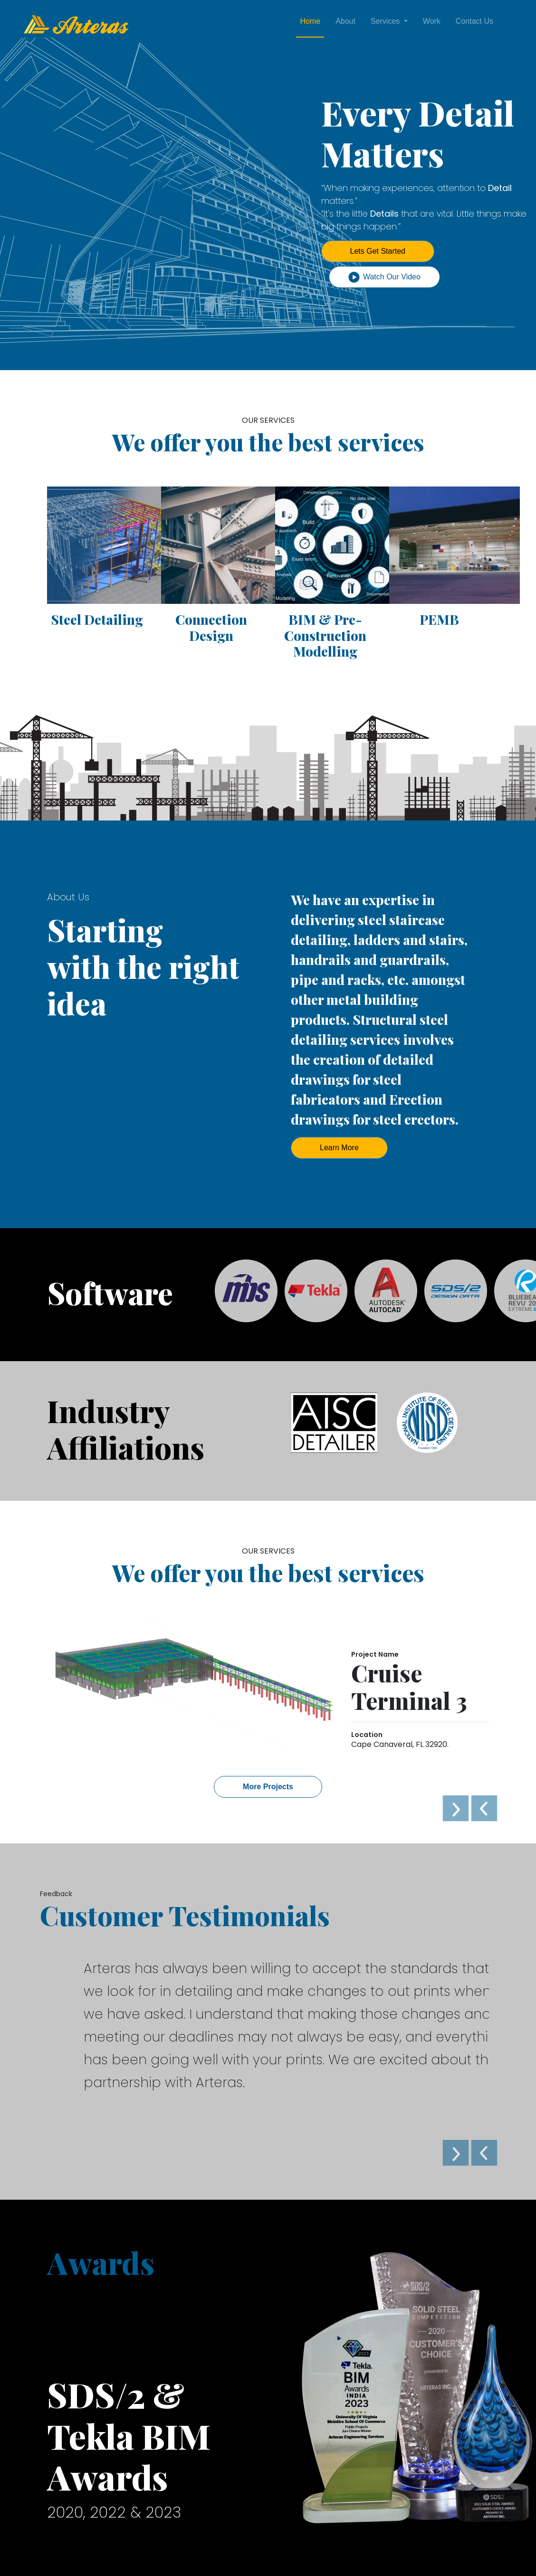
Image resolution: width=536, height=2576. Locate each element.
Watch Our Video (384, 277)
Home (310, 21)
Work (431, 21)
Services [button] (386, 21)
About (345, 21)
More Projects (268, 1787)
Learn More (339, 1148)
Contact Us (474, 21)
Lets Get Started (378, 251)
